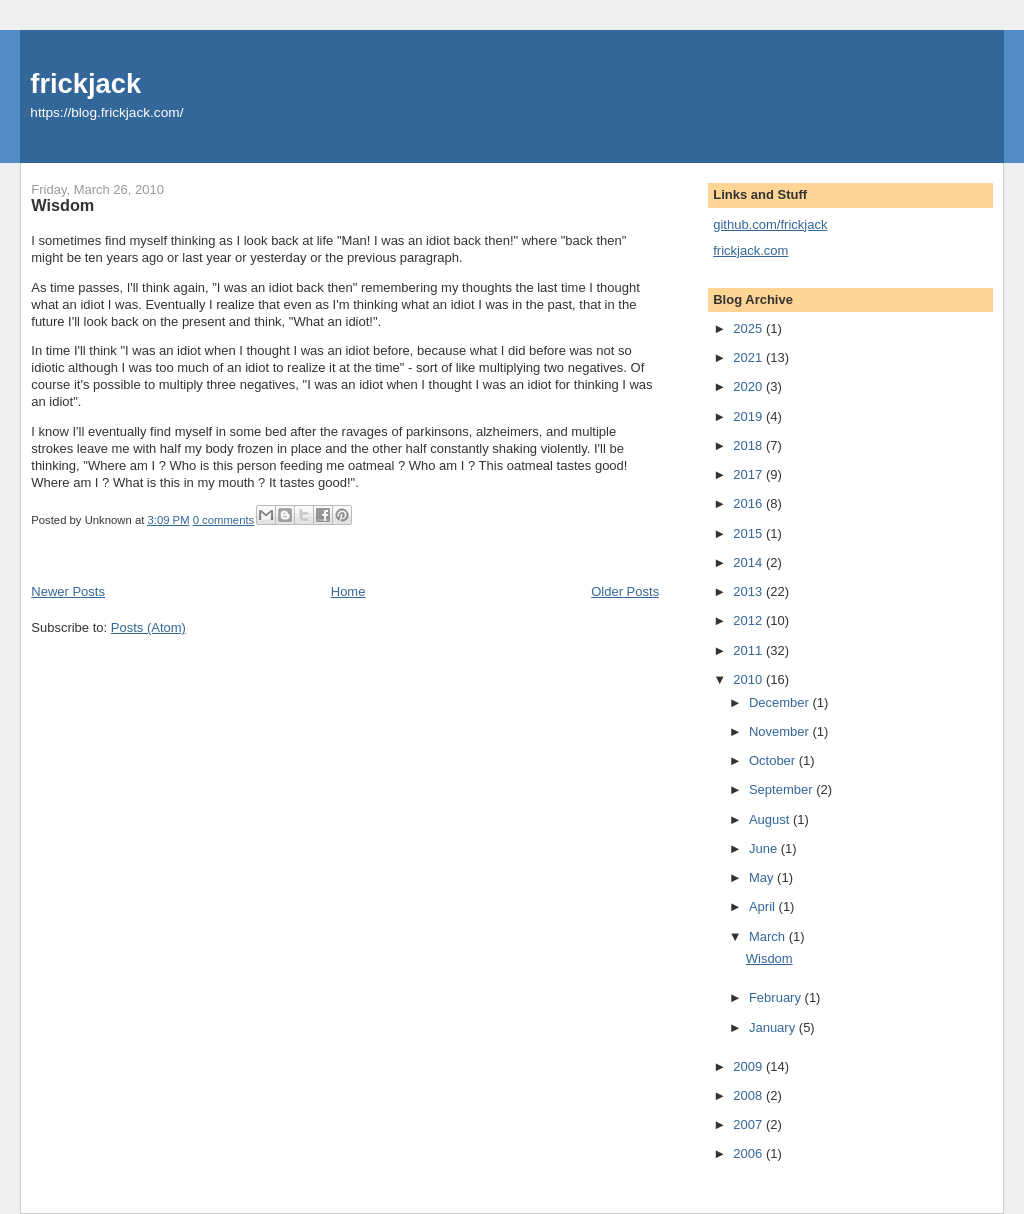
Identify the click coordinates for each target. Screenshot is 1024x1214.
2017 (749, 474)
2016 (749, 503)
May (763, 877)
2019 (749, 416)
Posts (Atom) (148, 627)
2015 (749, 533)
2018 (749, 445)
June (765, 848)
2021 (749, 357)
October (774, 760)
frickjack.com (750, 250)
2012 (749, 620)
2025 (749, 328)
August (771, 819)
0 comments (224, 520)
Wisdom (62, 205)
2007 (749, 1124)
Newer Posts (68, 591)
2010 (749, 679)
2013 (749, 591)
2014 (749, 562)
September (782, 789)
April (764, 906)
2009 (749, 1066)
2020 (749, 386)
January (774, 1027)
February (777, 997)
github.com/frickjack (770, 224)
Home (348, 591)
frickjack (85, 83)
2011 (749, 650)
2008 (749, 1095)
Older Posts (625, 591)
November (781, 731)
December (781, 702)
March (769, 936)
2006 (749, 1153)
